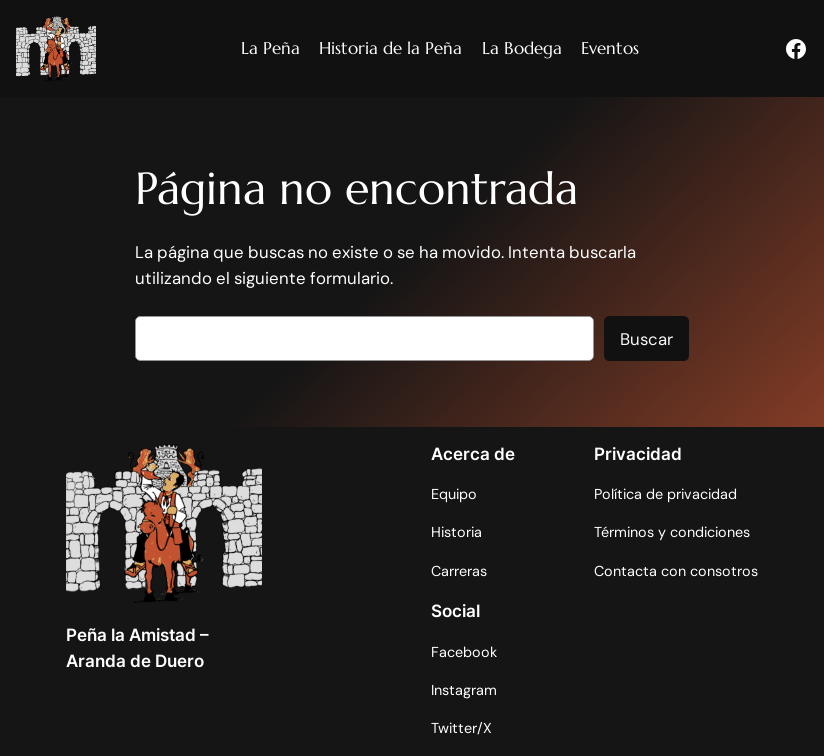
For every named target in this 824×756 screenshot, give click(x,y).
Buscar (646, 339)
